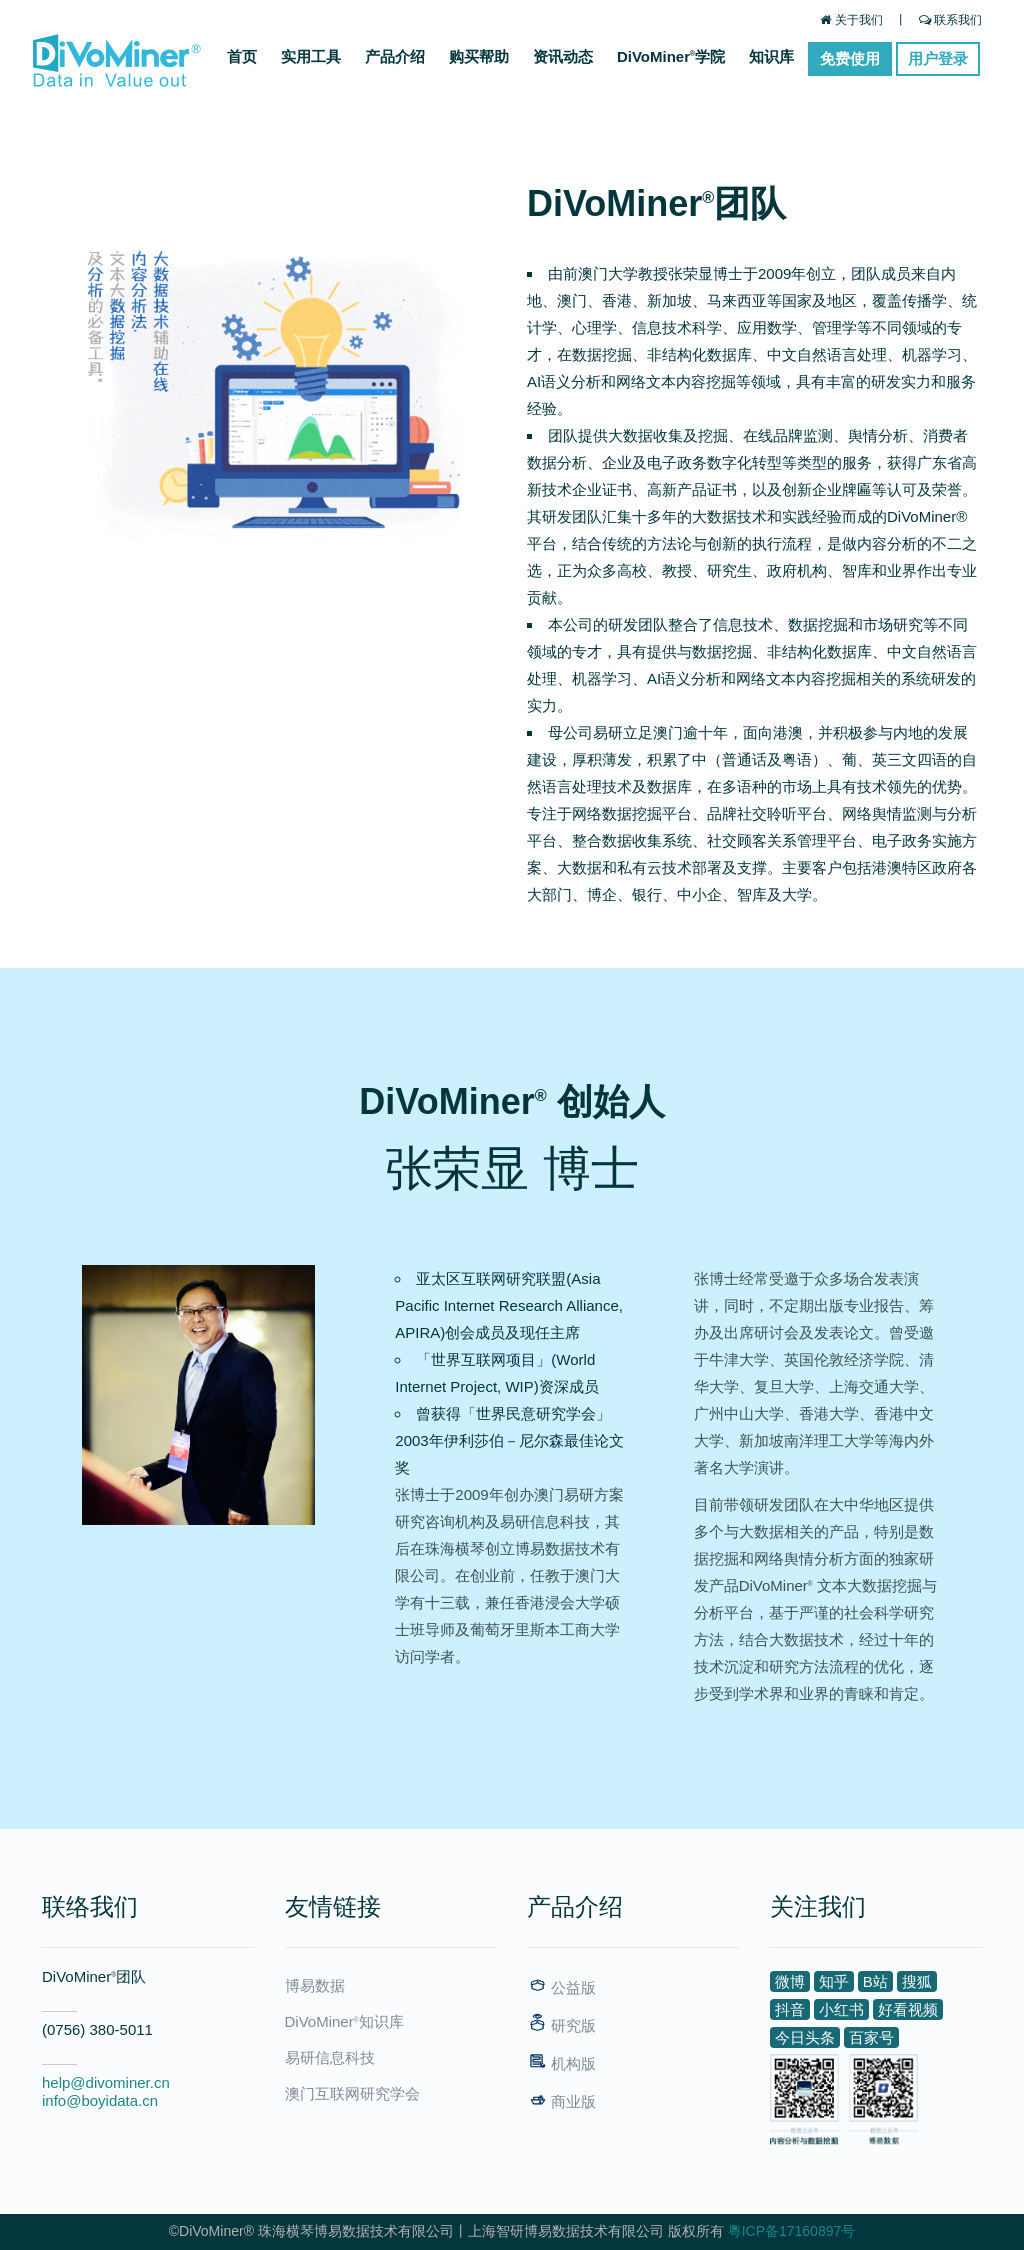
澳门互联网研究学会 (352, 2093)
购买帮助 (479, 56)
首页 (242, 56)
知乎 (834, 1981)
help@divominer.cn (106, 2082)
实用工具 (311, 56)
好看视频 (908, 2009)
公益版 (561, 1987)
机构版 (561, 2063)
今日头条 (805, 2037)
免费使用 (850, 58)
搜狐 (917, 1981)
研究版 (561, 2025)
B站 (875, 1981)
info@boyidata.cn (100, 2100)
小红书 (841, 2009)
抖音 (790, 2009)
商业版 (561, 2101)
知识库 (771, 56)
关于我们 (851, 20)
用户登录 (938, 58)
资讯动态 (563, 56)
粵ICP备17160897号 (792, 2231)
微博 (790, 1981)
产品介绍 (395, 56)
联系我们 (950, 20)
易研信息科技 (330, 2057)
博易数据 (315, 1985)
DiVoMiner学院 (671, 56)
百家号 (871, 2037)
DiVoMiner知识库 (344, 2021)
